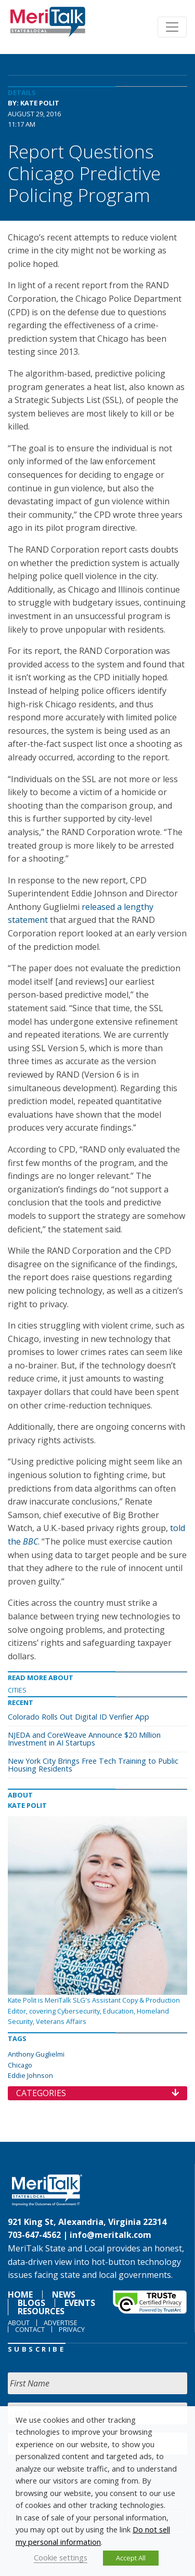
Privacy (72, 2329)
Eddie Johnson (30, 2075)
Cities (17, 1690)
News (63, 2294)
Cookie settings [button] (60, 2557)
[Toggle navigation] (172, 27)
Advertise (60, 2322)
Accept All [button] (131, 2557)
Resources (41, 2311)
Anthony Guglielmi (36, 2054)
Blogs (31, 2303)
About (19, 2322)
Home (20, 2294)
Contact (30, 2329)
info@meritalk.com (110, 2234)
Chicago (20, 2065)
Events (79, 2303)
